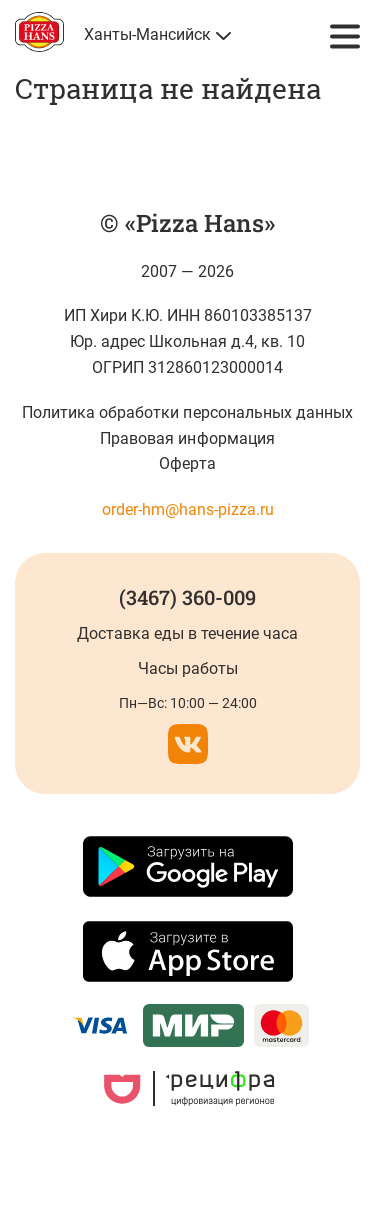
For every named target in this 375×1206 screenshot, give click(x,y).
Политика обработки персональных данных (187, 412)
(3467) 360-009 (187, 597)
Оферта (187, 463)
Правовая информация (187, 438)
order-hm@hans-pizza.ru (188, 509)
